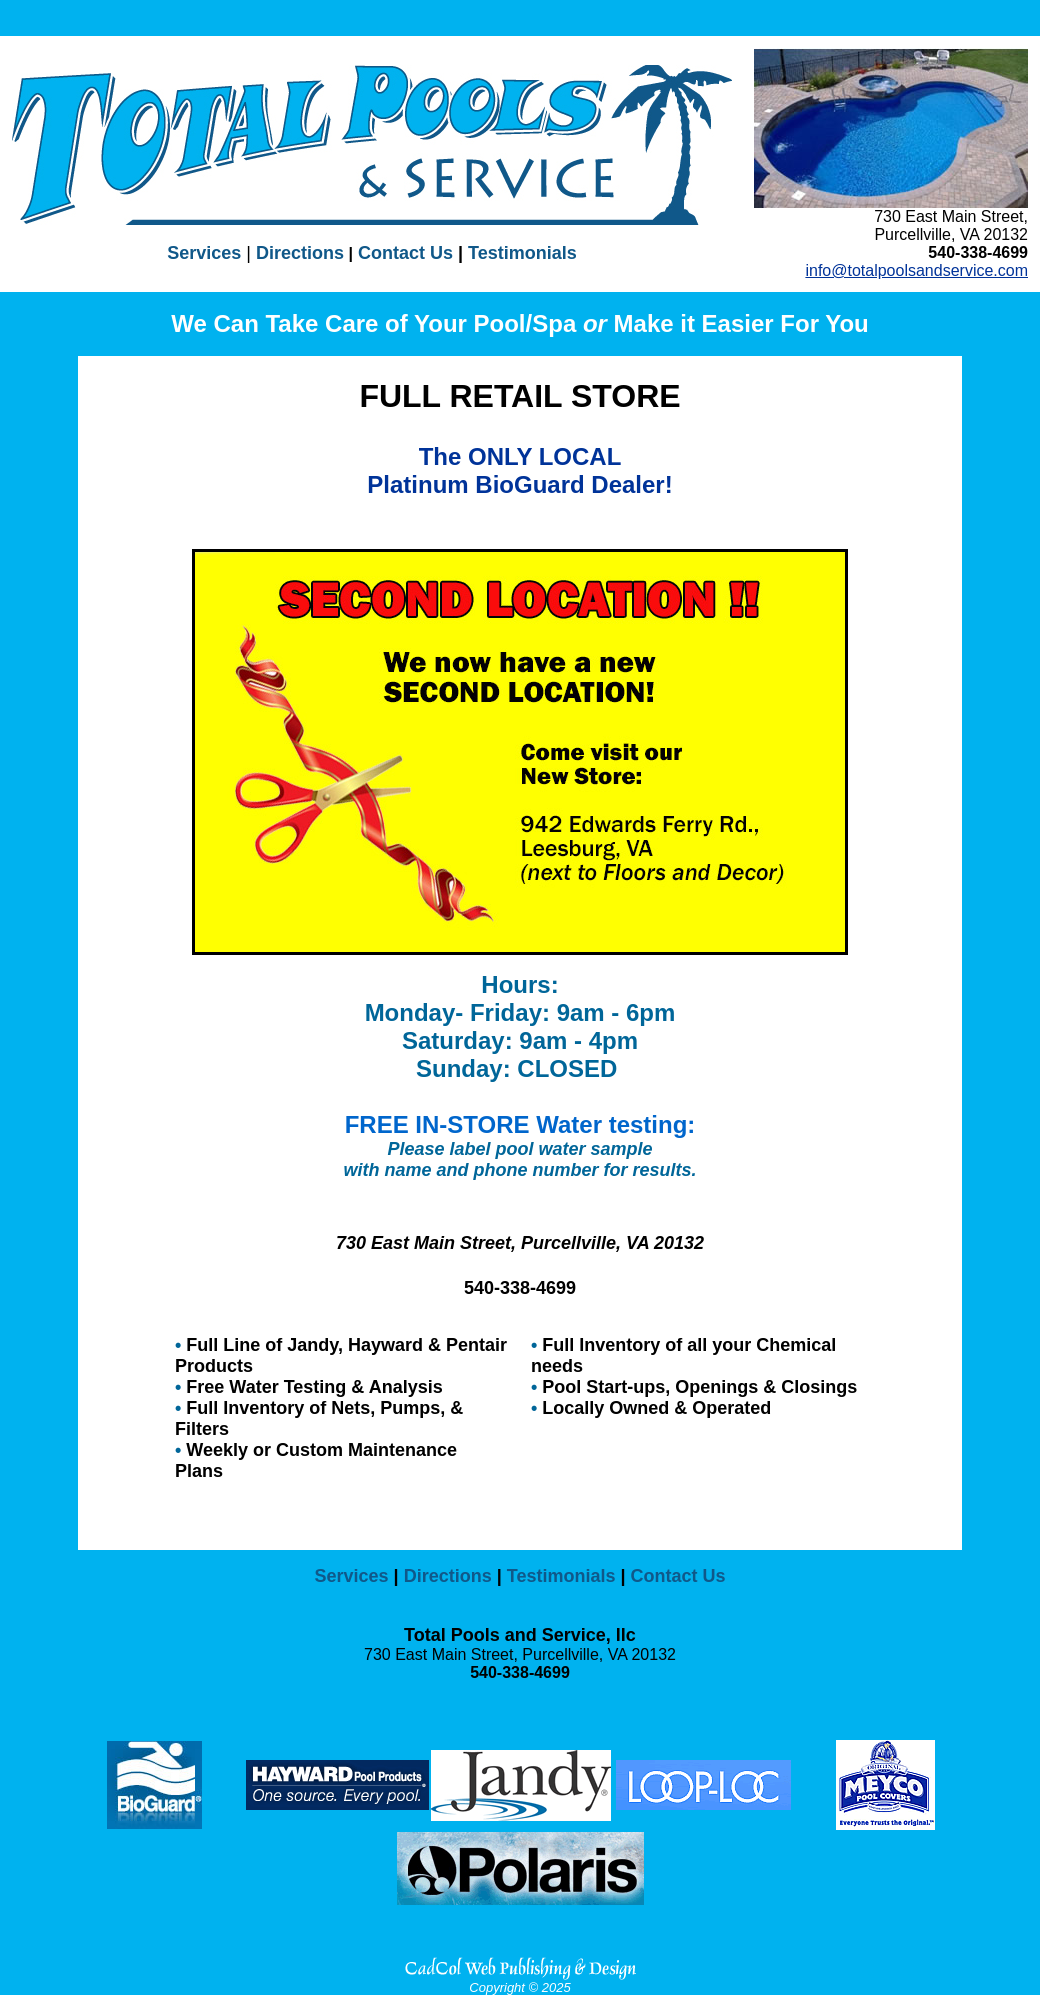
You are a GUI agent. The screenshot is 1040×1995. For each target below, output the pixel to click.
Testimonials (522, 253)
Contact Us (403, 253)
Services (204, 253)
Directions (300, 253)
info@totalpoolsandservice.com (916, 270)
